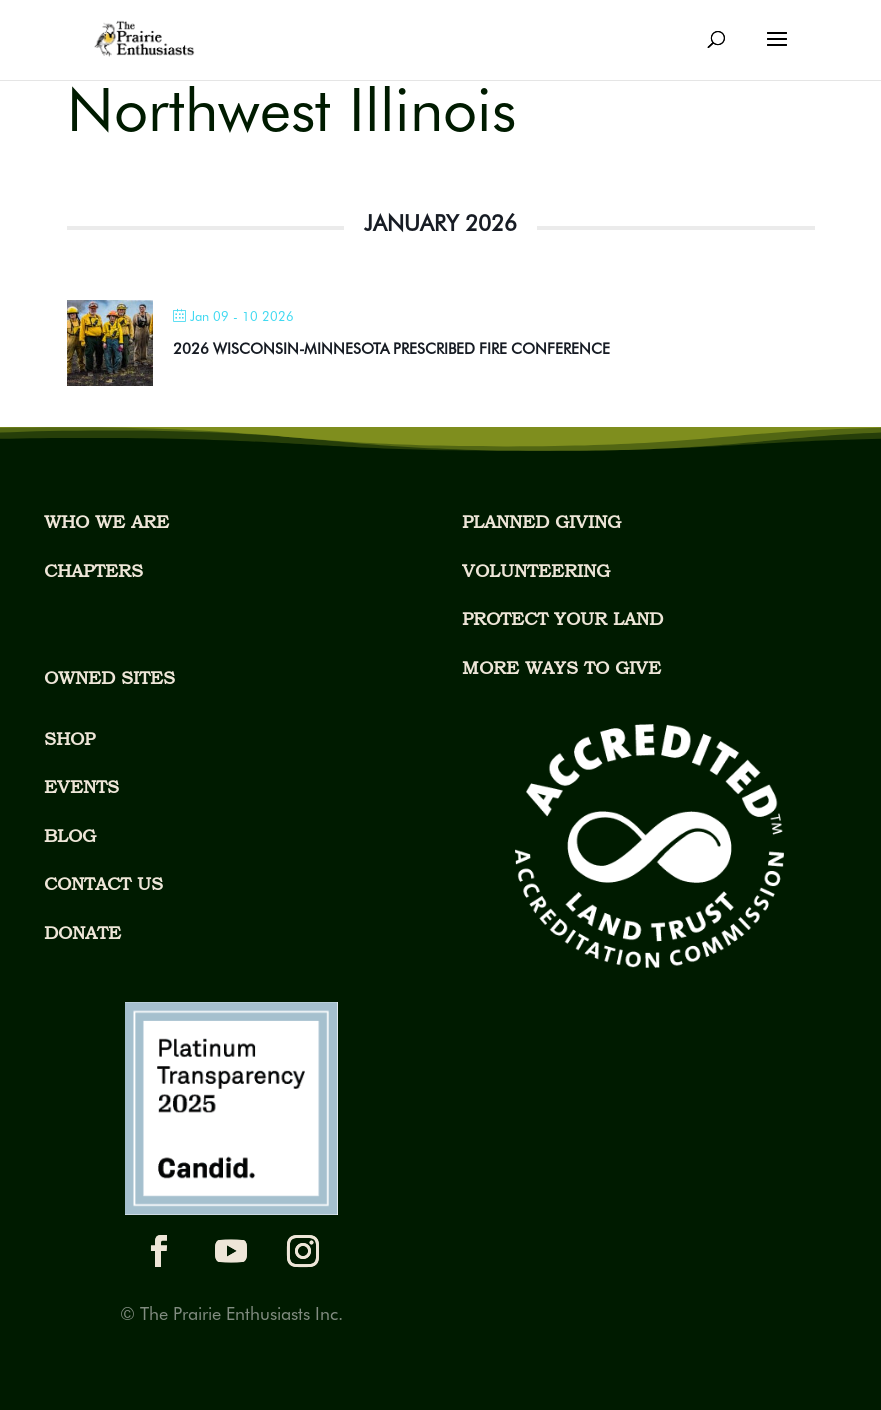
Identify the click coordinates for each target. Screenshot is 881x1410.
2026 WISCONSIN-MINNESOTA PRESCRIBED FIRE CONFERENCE (391, 349)
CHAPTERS (93, 570)
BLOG (70, 835)
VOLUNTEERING (536, 570)
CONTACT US (103, 883)
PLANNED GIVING (541, 521)
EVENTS (81, 786)
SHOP (69, 738)
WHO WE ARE (106, 521)
